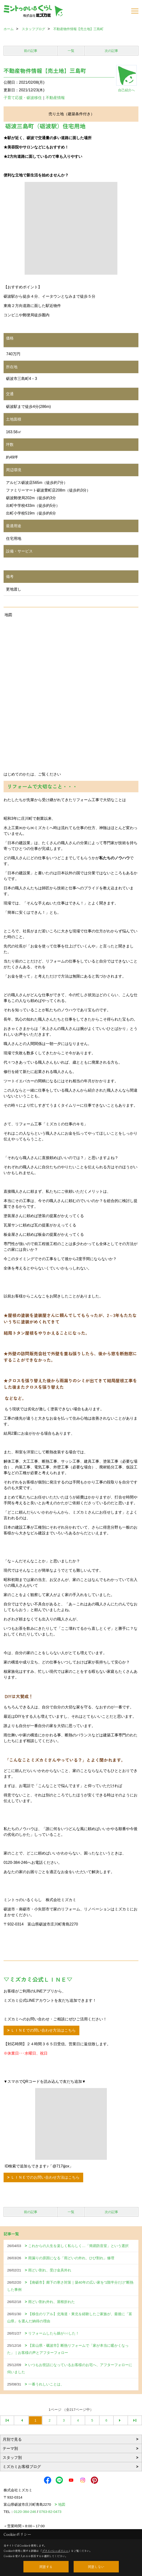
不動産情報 (55, 98)
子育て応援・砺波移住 (23, 98)
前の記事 (30, 51)
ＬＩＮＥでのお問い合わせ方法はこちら (45, 2177)
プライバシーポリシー (55, 2551)
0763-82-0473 (50, 2512)
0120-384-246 (25, 2512)
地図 (61, 2504)
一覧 (71, 51)
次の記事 (111, 51)
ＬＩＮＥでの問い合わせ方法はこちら (43, 2030)
